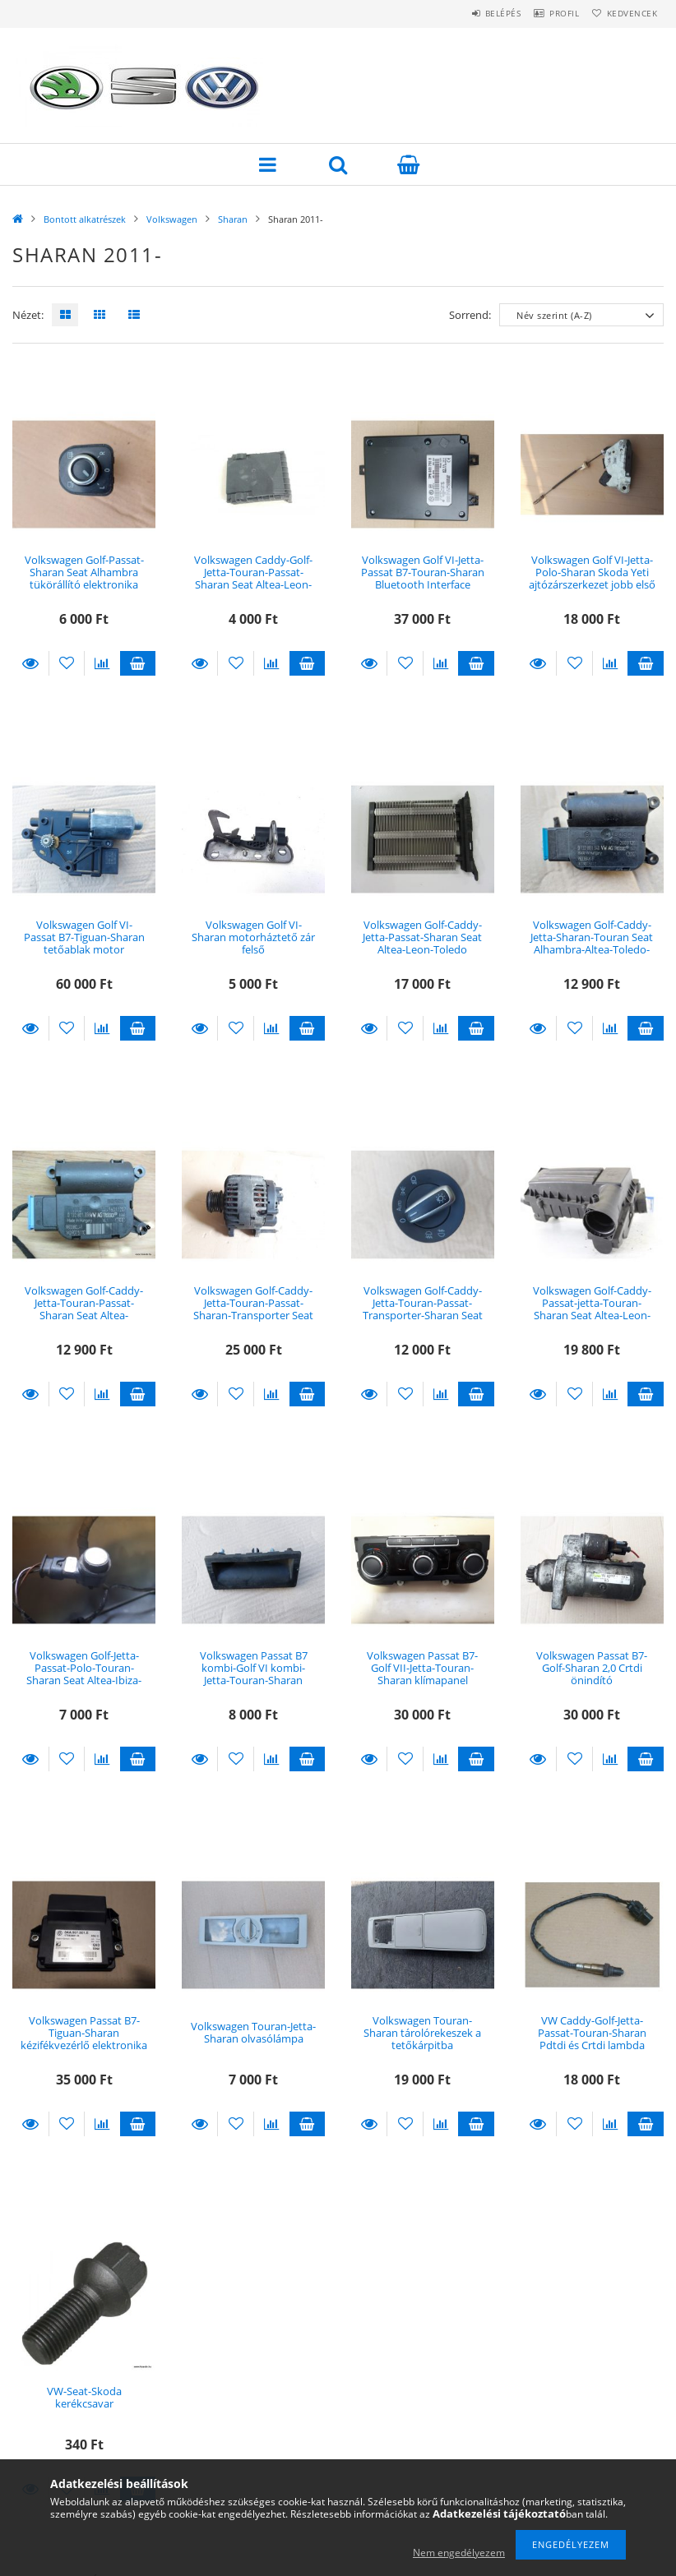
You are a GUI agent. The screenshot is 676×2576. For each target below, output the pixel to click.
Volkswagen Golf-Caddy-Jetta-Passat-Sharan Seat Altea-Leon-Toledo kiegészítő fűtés (422, 943)
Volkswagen (171, 219)
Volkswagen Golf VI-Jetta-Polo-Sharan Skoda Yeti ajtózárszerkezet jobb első (592, 572)
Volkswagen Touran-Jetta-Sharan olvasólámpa (253, 2032)
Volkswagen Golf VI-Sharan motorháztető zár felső (253, 937)
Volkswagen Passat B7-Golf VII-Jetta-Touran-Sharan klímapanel (422, 1668)
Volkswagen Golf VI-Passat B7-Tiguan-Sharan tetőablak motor (84, 937)
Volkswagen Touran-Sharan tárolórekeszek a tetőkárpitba (422, 2033)
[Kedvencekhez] (67, 663)
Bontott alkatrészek (85, 219)
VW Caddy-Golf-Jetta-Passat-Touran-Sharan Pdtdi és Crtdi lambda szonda (592, 2039)
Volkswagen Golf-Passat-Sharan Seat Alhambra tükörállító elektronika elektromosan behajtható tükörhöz (83, 585)
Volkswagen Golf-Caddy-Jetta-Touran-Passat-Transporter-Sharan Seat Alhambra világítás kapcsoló (423, 1315)
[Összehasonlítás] (102, 663)
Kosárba (138, 663)
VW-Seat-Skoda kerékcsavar (84, 2397)
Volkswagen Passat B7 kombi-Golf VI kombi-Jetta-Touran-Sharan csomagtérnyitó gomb (253, 1674)
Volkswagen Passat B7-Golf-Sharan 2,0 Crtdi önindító (591, 1668)
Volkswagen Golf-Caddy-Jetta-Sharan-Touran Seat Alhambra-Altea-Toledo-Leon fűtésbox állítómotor (591, 950)
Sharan (233, 219)
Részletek (30, 663)
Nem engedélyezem (459, 2553)
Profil (547, 13)
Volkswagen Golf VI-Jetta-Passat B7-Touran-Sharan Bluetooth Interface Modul (422, 578)
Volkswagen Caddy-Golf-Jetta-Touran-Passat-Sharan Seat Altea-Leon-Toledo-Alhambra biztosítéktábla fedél (253, 585)
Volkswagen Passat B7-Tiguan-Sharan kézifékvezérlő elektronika (84, 2033)
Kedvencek (625, 13)
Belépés (474, 13)
